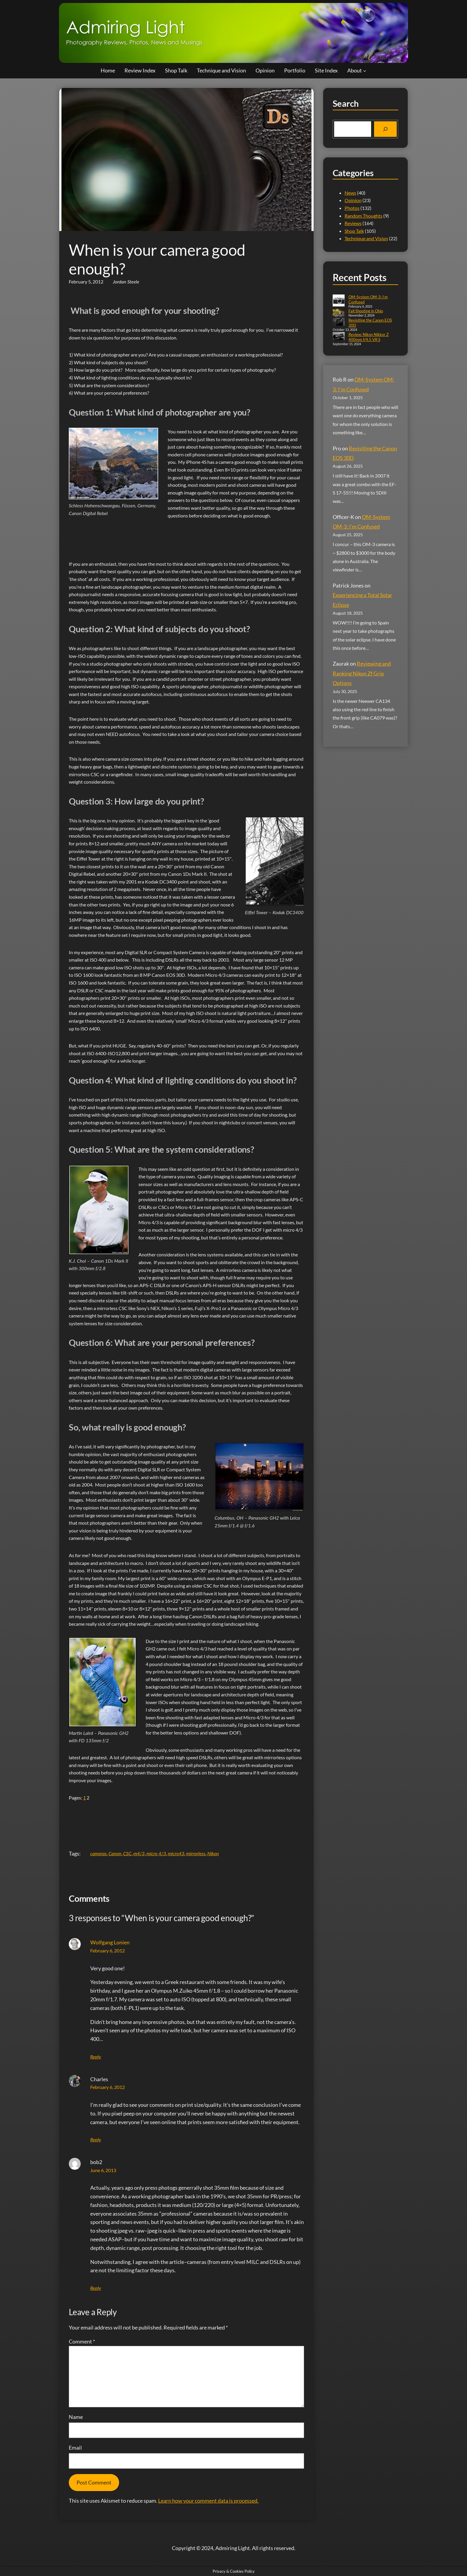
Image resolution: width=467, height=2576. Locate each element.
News (350, 193)
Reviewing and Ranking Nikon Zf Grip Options (362, 673)
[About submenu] (364, 70)
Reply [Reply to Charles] (95, 2139)
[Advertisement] (177, 535)
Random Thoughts (363, 215)
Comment (82, 2341)
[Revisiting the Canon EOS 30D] (339, 322)
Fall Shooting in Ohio (365, 311)
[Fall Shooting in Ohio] (339, 313)
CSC (127, 1853)
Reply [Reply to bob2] (95, 2288)
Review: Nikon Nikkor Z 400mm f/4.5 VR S (368, 337)
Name (76, 2417)
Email (75, 2447)
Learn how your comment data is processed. (208, 2500)
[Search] (385, 129)
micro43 (176, 1853)
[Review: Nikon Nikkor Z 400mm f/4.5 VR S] (339, 336)
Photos (352, 208)
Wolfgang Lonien (110, 1942)
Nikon (213, 1853)
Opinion (353, 200)
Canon (114, 1853)
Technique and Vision (366, 238)
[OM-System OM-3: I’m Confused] (339, 301)
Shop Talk (354, 231)
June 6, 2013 (103, 2170)
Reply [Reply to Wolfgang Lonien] (95, 2056)
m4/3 (139, 1853)
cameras (98, 1853)
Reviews (353, 223)
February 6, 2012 (107, 1950)
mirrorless (196, 1853)
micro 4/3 (156, 1853)
